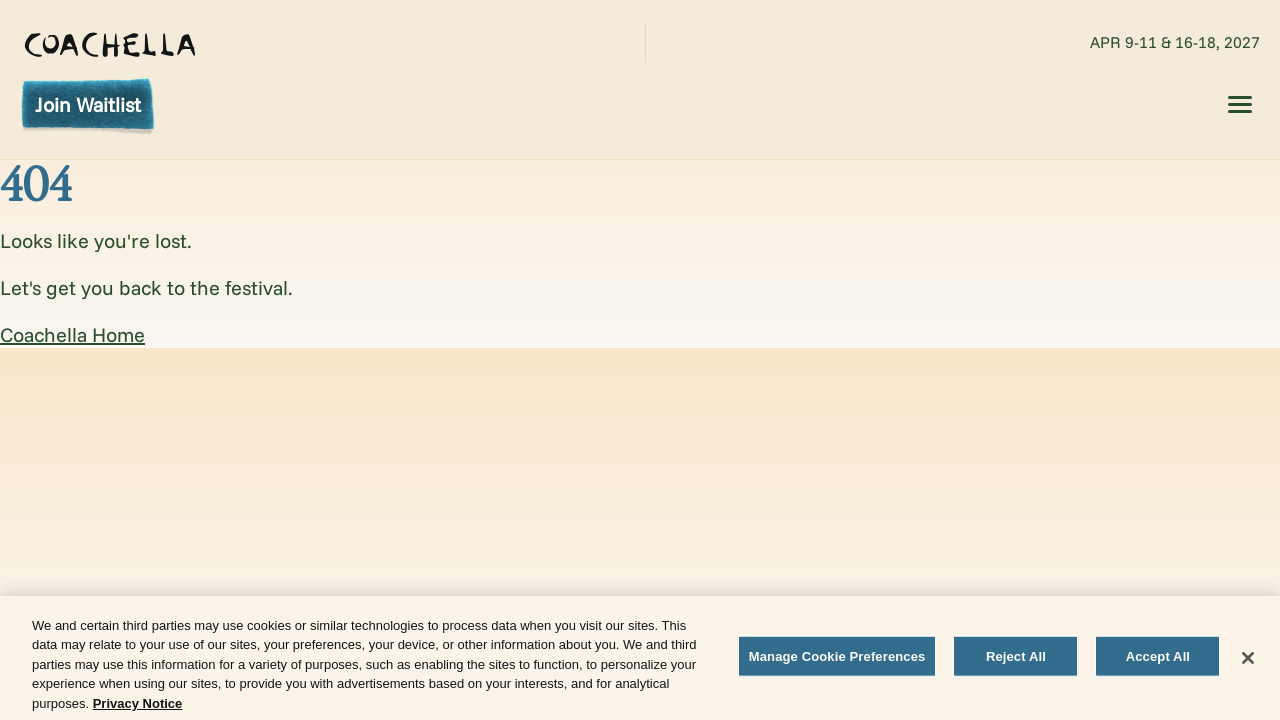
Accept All (1158, 659)
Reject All (1016, 659)
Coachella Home (72, 334)
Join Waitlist (88, 104)
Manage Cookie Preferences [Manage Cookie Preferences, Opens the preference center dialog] (837, 659)
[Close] (1248, 661)
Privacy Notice (138, 707)
